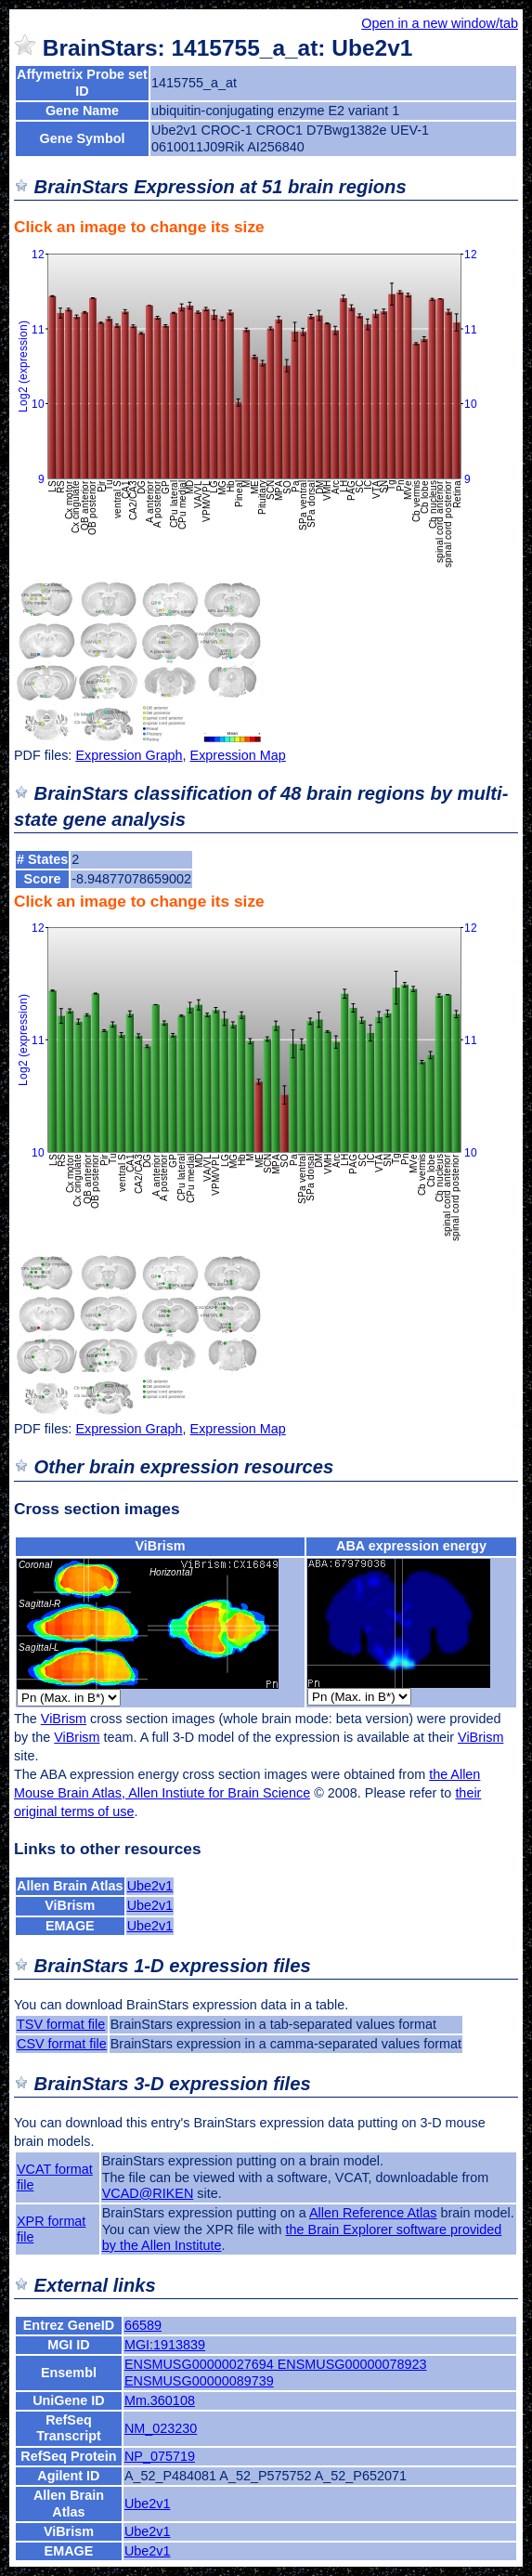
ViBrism (160, 1545)
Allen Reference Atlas (373, 2212)
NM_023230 (160, 2428)
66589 (143, 2325)
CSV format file (62, 2043)
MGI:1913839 (164, 2344)
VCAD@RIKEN (148, 2193)
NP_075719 (159, 2456)
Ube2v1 (150, 1885)
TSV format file (61, 2024)
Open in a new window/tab (439, 23)
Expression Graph (128, 755)
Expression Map (238, 755)
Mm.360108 (159, 2400)
